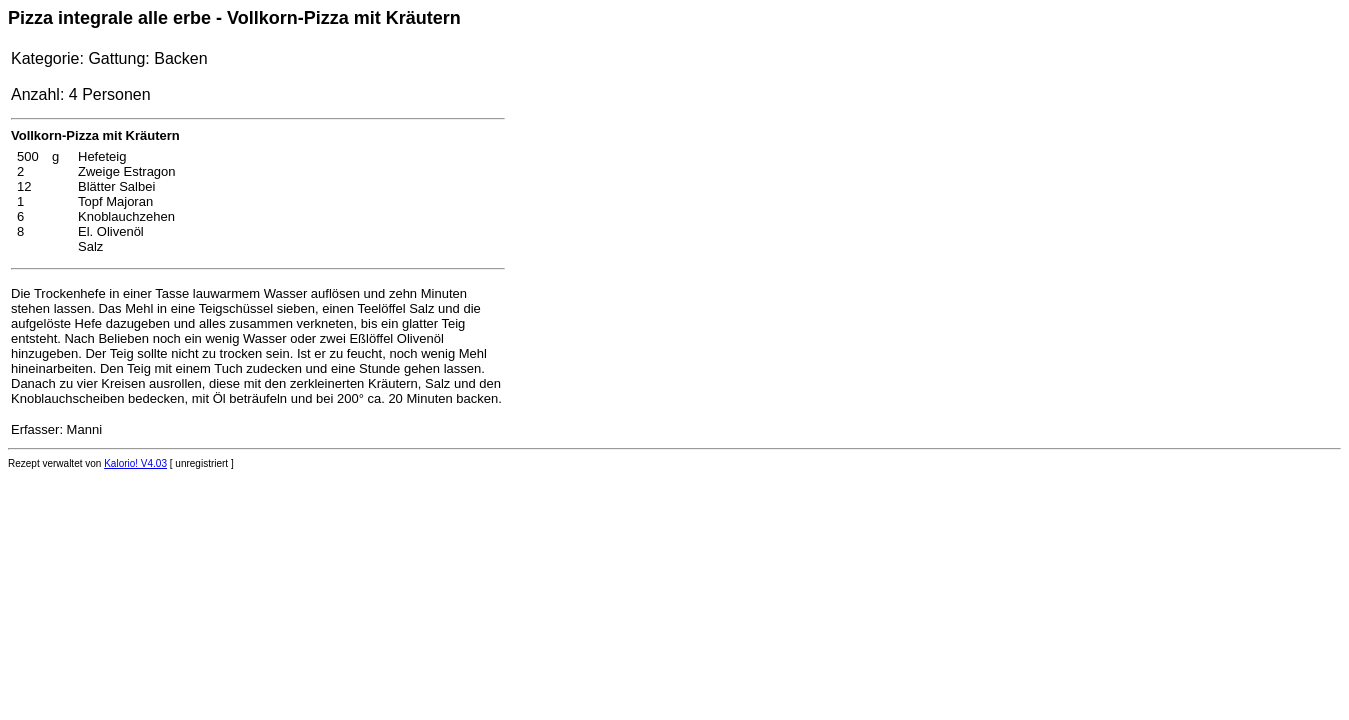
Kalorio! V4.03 (135, 463)
